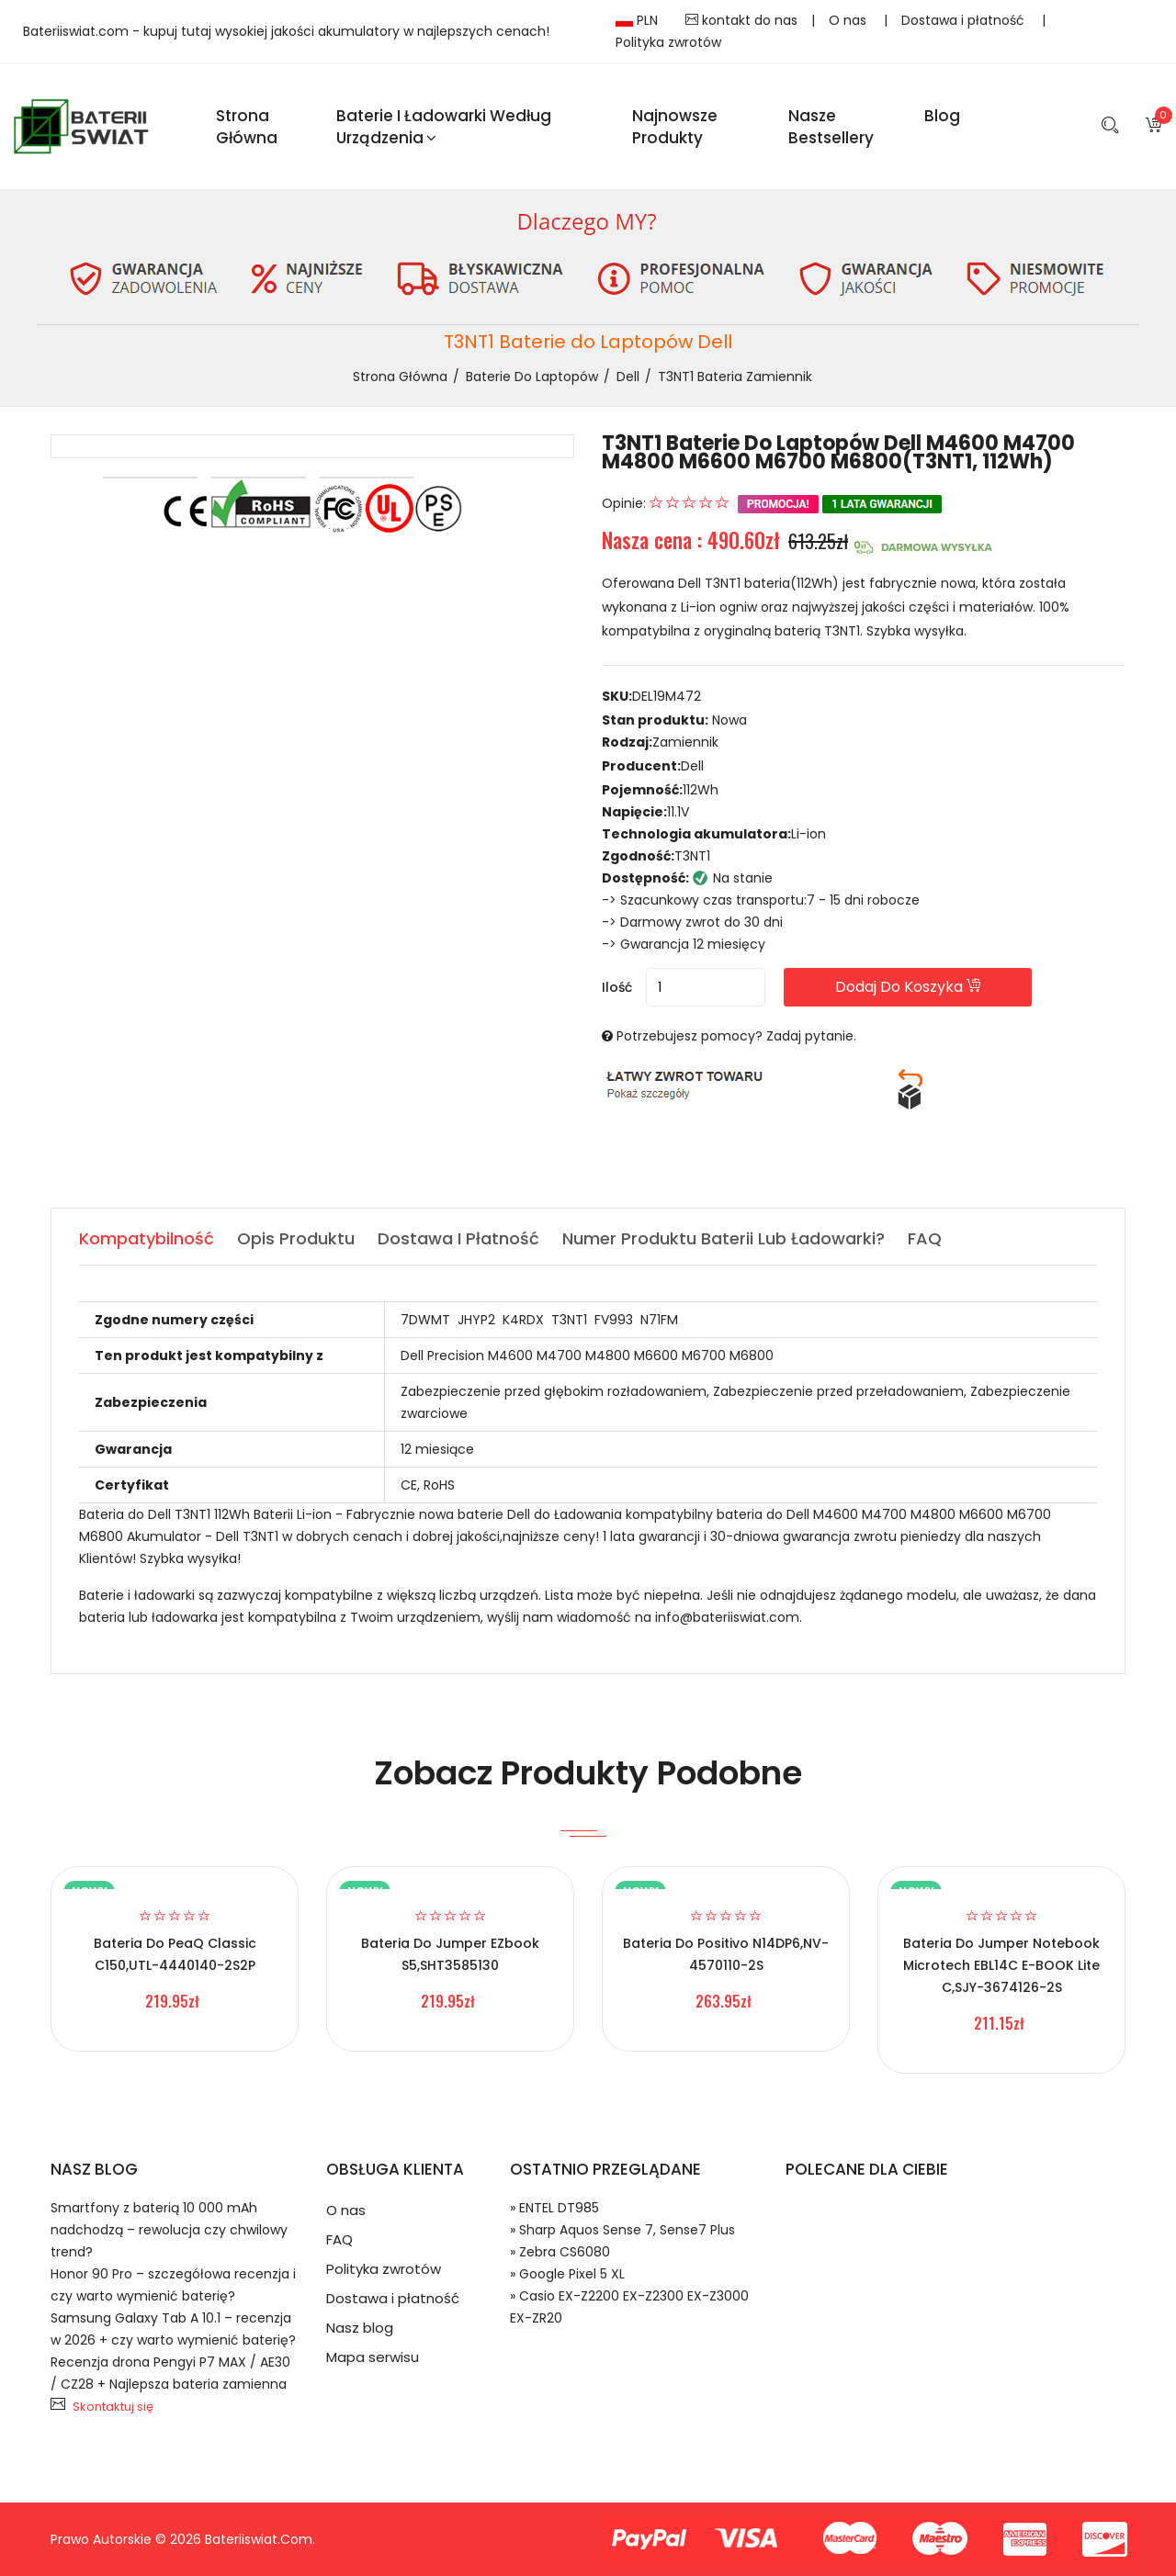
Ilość (617, 987)
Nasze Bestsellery (831, 127)
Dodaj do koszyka (908, 986)
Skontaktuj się (113, 2406)
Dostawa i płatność (964, 20)
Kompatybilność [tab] (146, 1238)
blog (942, 116)
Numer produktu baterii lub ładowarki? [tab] (723, 1238)
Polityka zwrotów (668, 42)
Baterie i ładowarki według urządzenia (443, 127)
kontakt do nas (741, 20)
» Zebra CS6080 (560, 2252)
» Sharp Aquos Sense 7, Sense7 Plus (622, 2230)
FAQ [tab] (925, 1238)
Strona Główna (246, 127)
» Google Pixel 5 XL (567, 2274)
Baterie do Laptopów (532, 376)
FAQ (339, 2239)
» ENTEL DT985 (554, 2208)
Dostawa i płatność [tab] (458, 1238)
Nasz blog (359, 2327)
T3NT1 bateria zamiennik (735, 376)
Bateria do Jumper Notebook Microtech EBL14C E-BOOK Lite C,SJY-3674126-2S (1001, 1965)
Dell (627, 376)
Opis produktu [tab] (296, 1238)
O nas (849, 20)
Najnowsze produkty (675, 127)
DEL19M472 (666, 696)
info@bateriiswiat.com (727, 1617)
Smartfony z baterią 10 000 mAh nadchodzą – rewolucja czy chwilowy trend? (169, 2230)
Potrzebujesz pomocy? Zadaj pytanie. (736, 1036)
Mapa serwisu (372, 2357)
